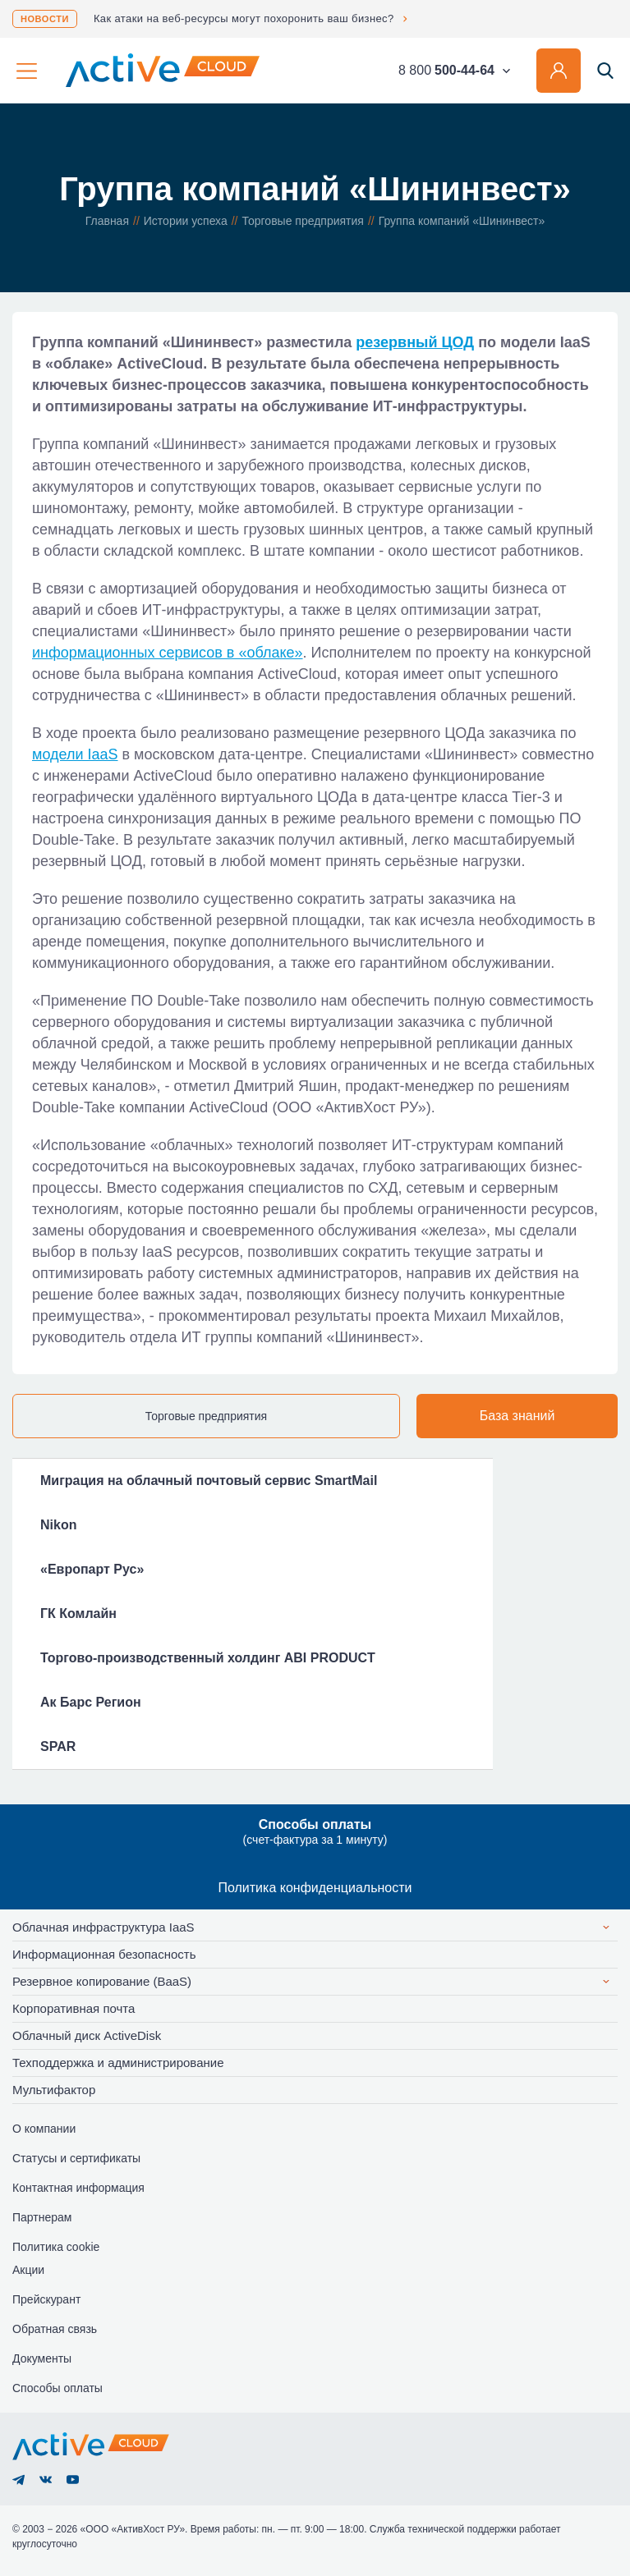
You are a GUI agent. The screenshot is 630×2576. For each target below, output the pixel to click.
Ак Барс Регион (90, 1702)
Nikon (58, 1525)
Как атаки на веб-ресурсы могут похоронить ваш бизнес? (244, 18)
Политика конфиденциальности (315, 1888)
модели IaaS (75, 754)
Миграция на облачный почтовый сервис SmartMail (208, 1480)
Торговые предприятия (303, 220)
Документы (41, 2358)
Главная (107, 220)
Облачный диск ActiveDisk (86, 2035)
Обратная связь (54, 2328)
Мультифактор (53, 2090)
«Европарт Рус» (92, 1569)
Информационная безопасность (104, 1954)
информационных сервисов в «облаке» (167, 652)
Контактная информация (78, 2187)
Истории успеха (186, 220)
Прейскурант (46, 2299)
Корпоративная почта (73, 2008)
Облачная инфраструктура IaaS (103, 1927)
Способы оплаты (57, 2388)
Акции (28, 2269)
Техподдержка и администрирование (118, 2063)
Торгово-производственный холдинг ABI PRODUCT (207, 1658)
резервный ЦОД (415, 342)
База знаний (517, 1416)
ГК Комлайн (78, 1613)
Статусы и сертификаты (76, 2158)
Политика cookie (55, 2246)
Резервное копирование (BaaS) (101, 1981)
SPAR (58, 1746)
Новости (45, 19)
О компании (44, 2128)
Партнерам (41, 2217)
